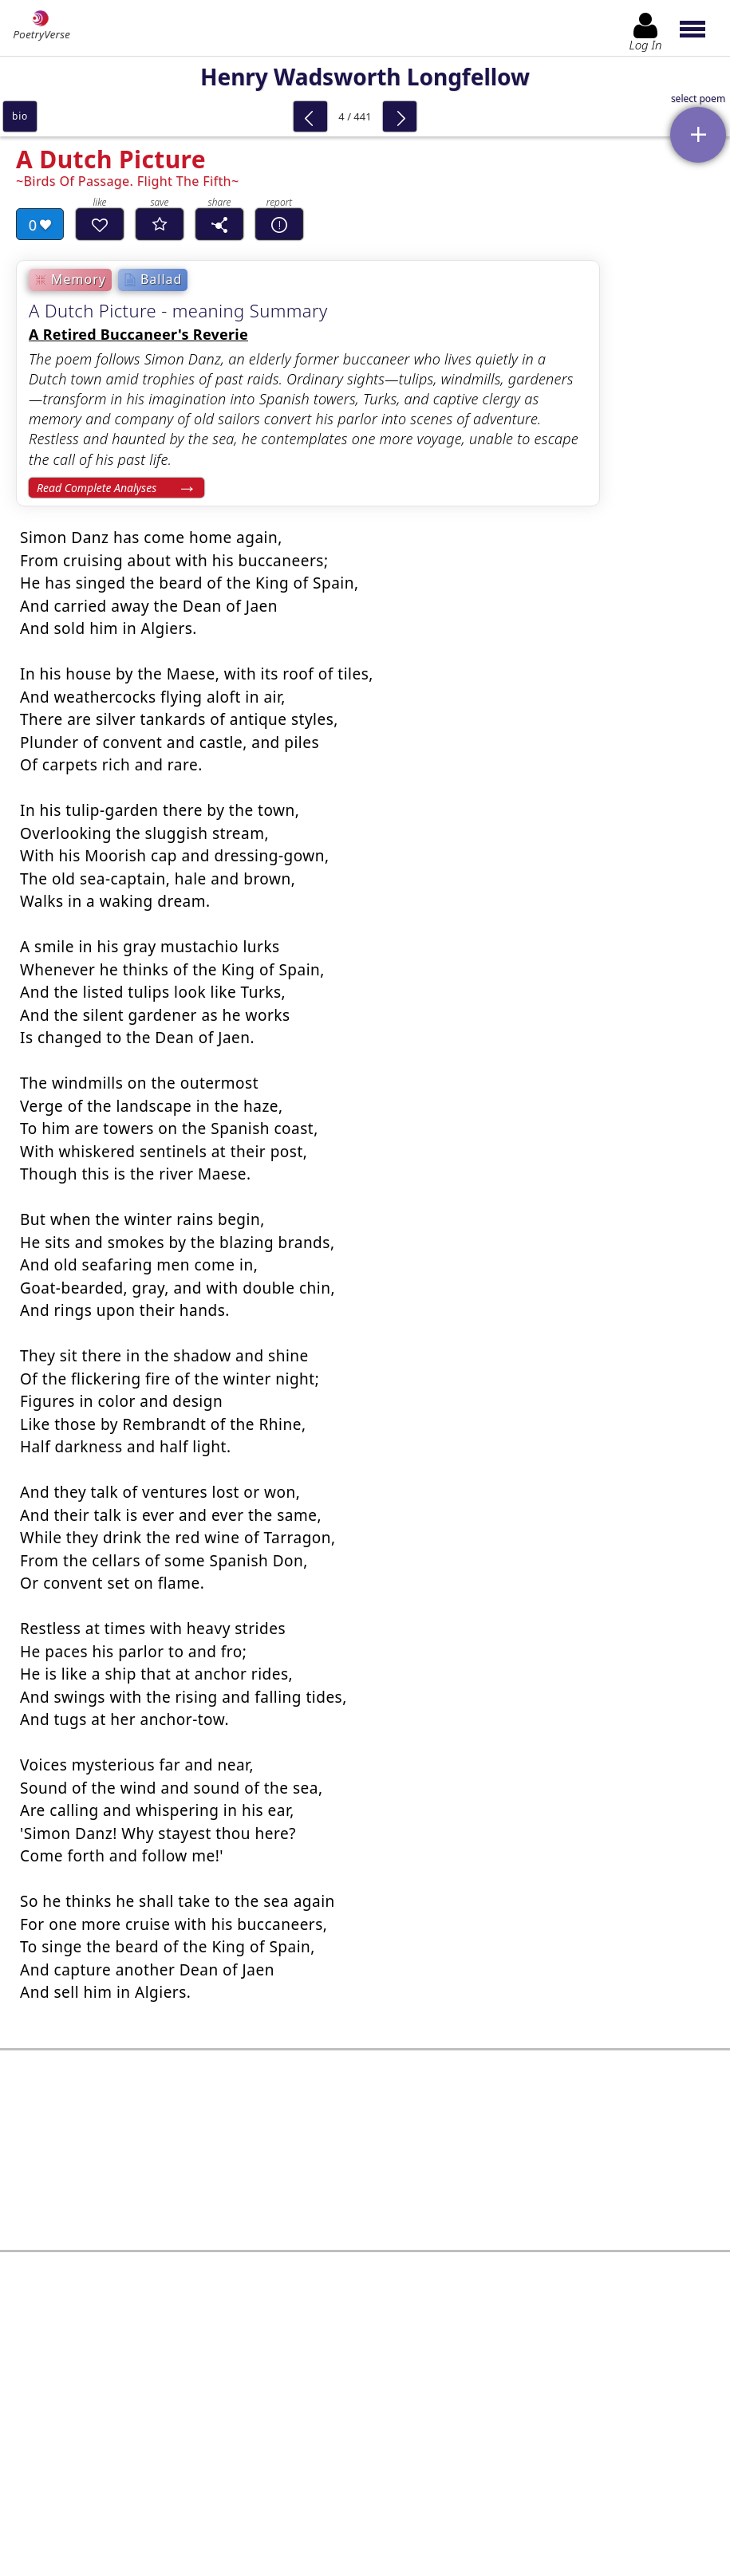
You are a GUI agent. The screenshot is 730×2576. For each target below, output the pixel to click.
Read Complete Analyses (96, 487)
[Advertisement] (365, 2130)
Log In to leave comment (364, 2447)
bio (20, 116)
